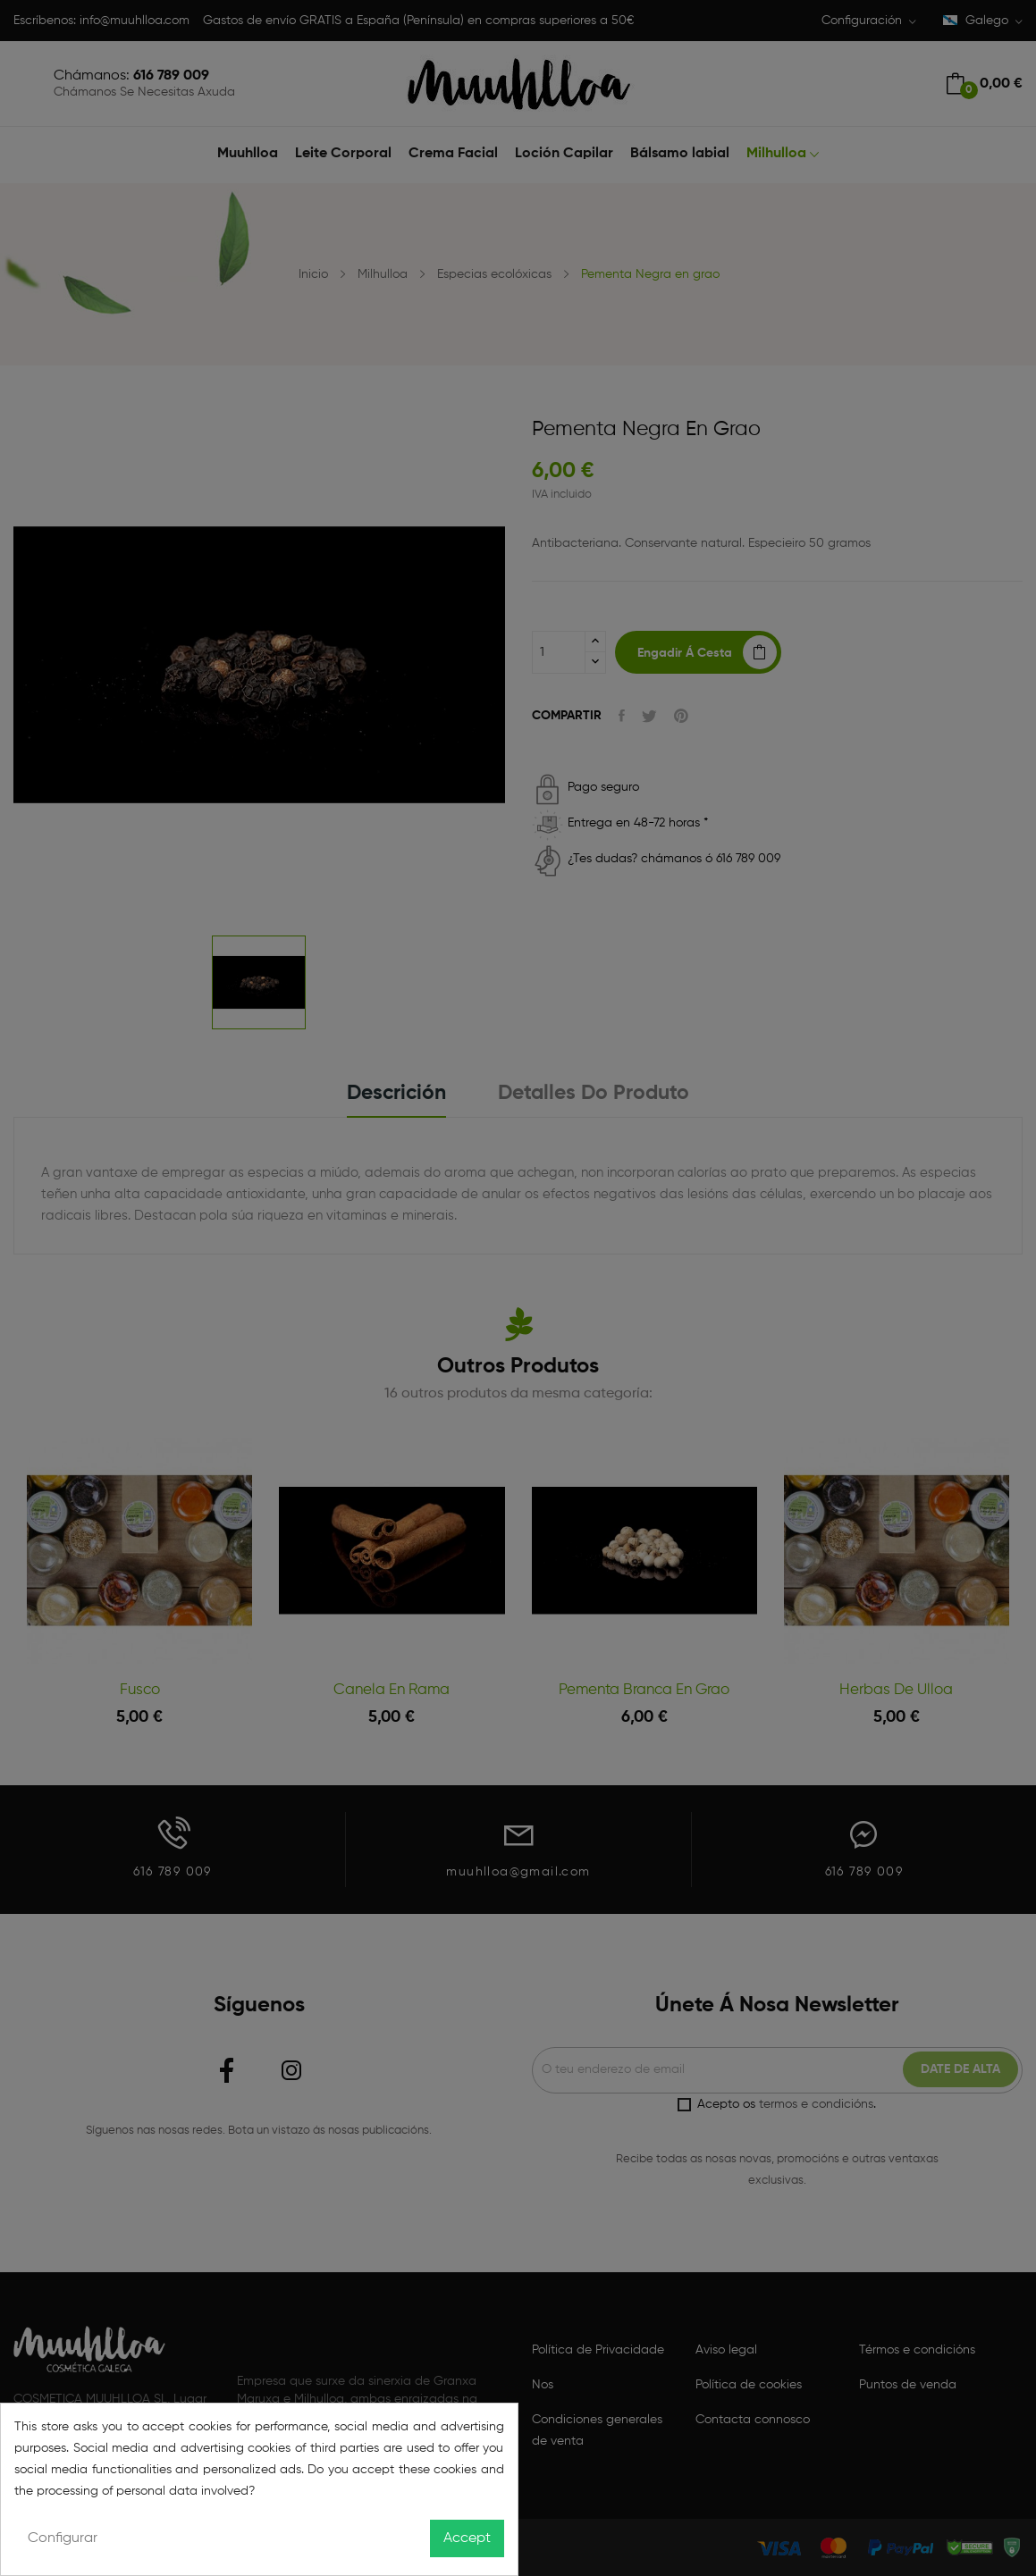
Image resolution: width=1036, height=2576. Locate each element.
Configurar (62, 2538)
